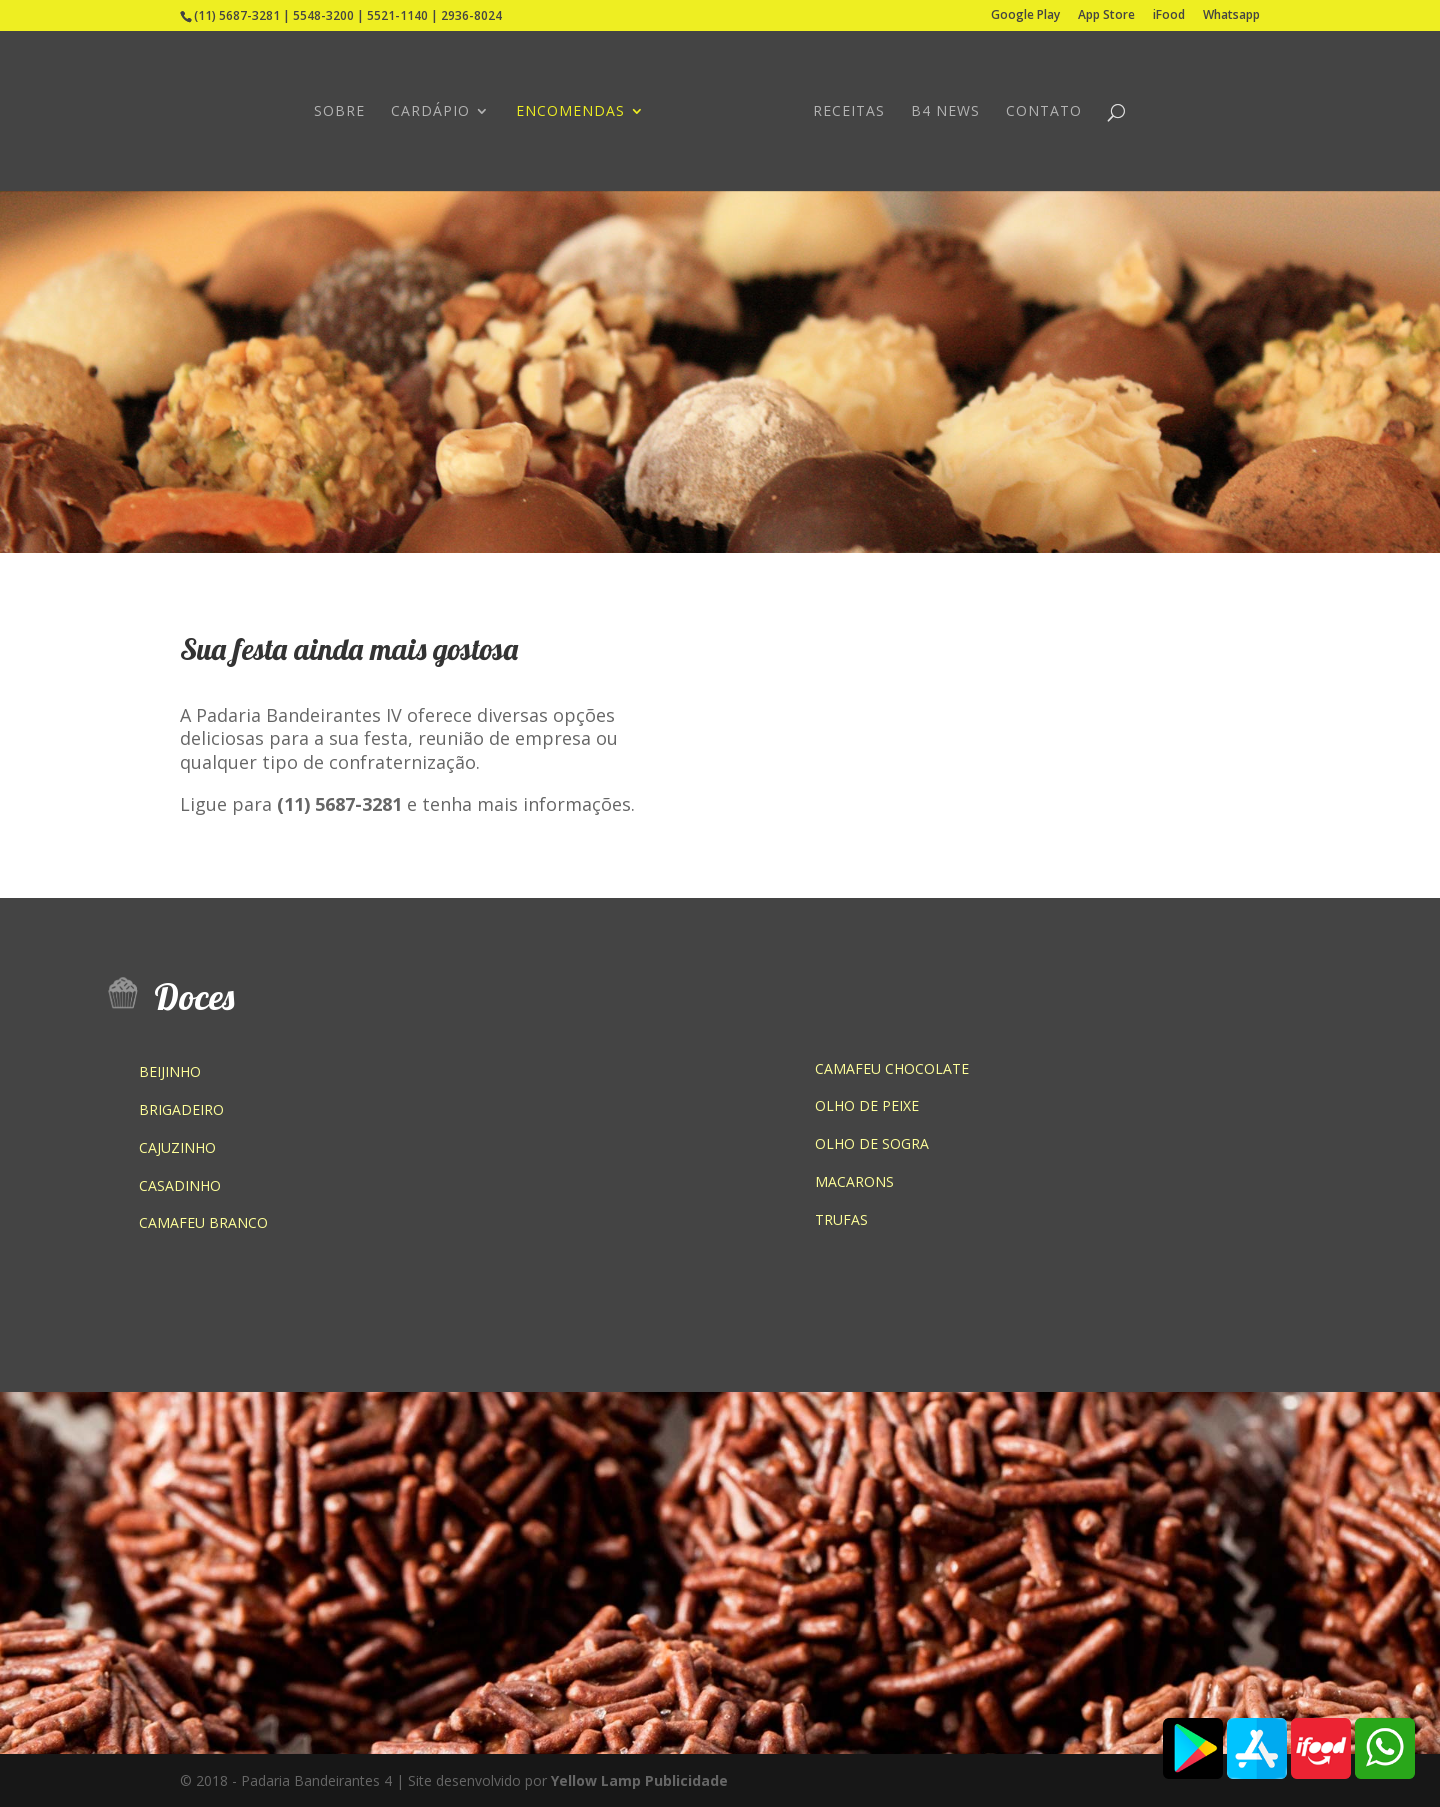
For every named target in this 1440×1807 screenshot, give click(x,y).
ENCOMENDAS (570, 112)
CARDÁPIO (430, 112)
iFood (1169, 16)
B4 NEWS (945, 112)
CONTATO (1044, 112)
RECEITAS (849, 112)
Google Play (1025, 16)
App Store (1106, 16)
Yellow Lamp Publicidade (639, 1780)
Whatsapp (1231, 16)
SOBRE (339, 112)
